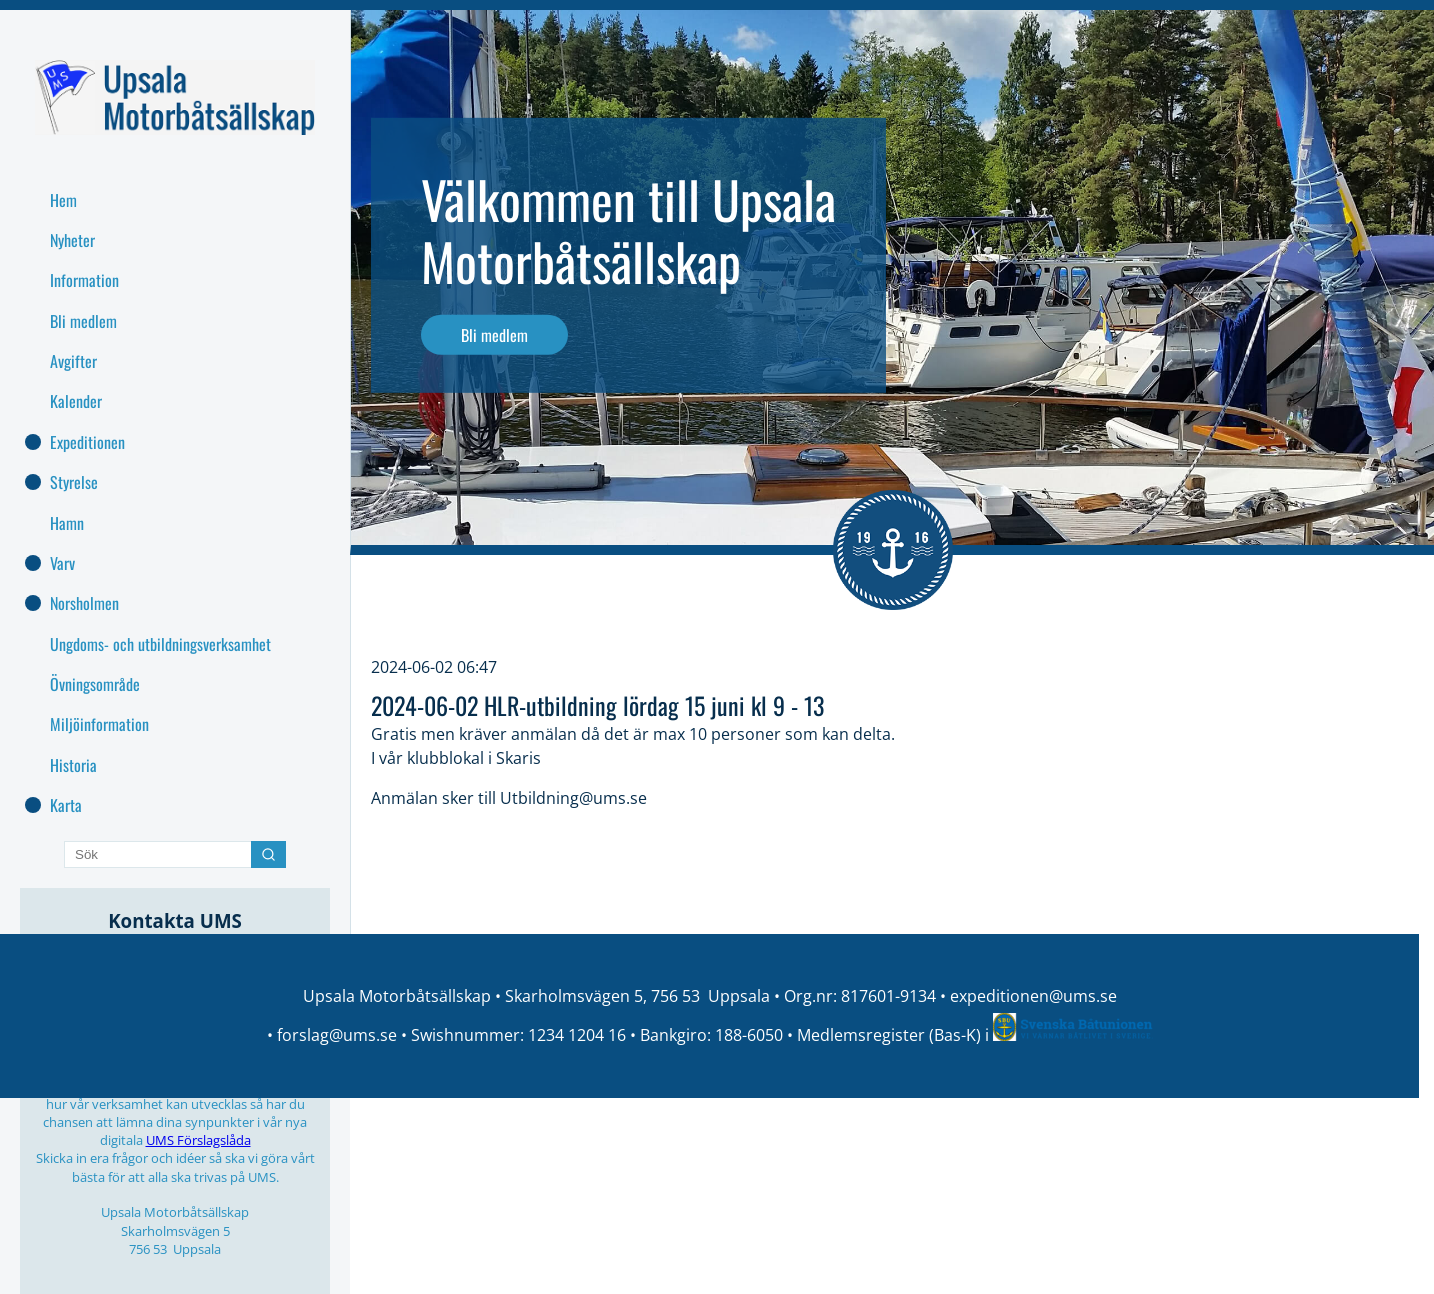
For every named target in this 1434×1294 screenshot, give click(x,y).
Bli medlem (494, 335)
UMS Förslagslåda (198, 1140)
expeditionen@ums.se (1033, 996)
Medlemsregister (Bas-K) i (895, 1035)
